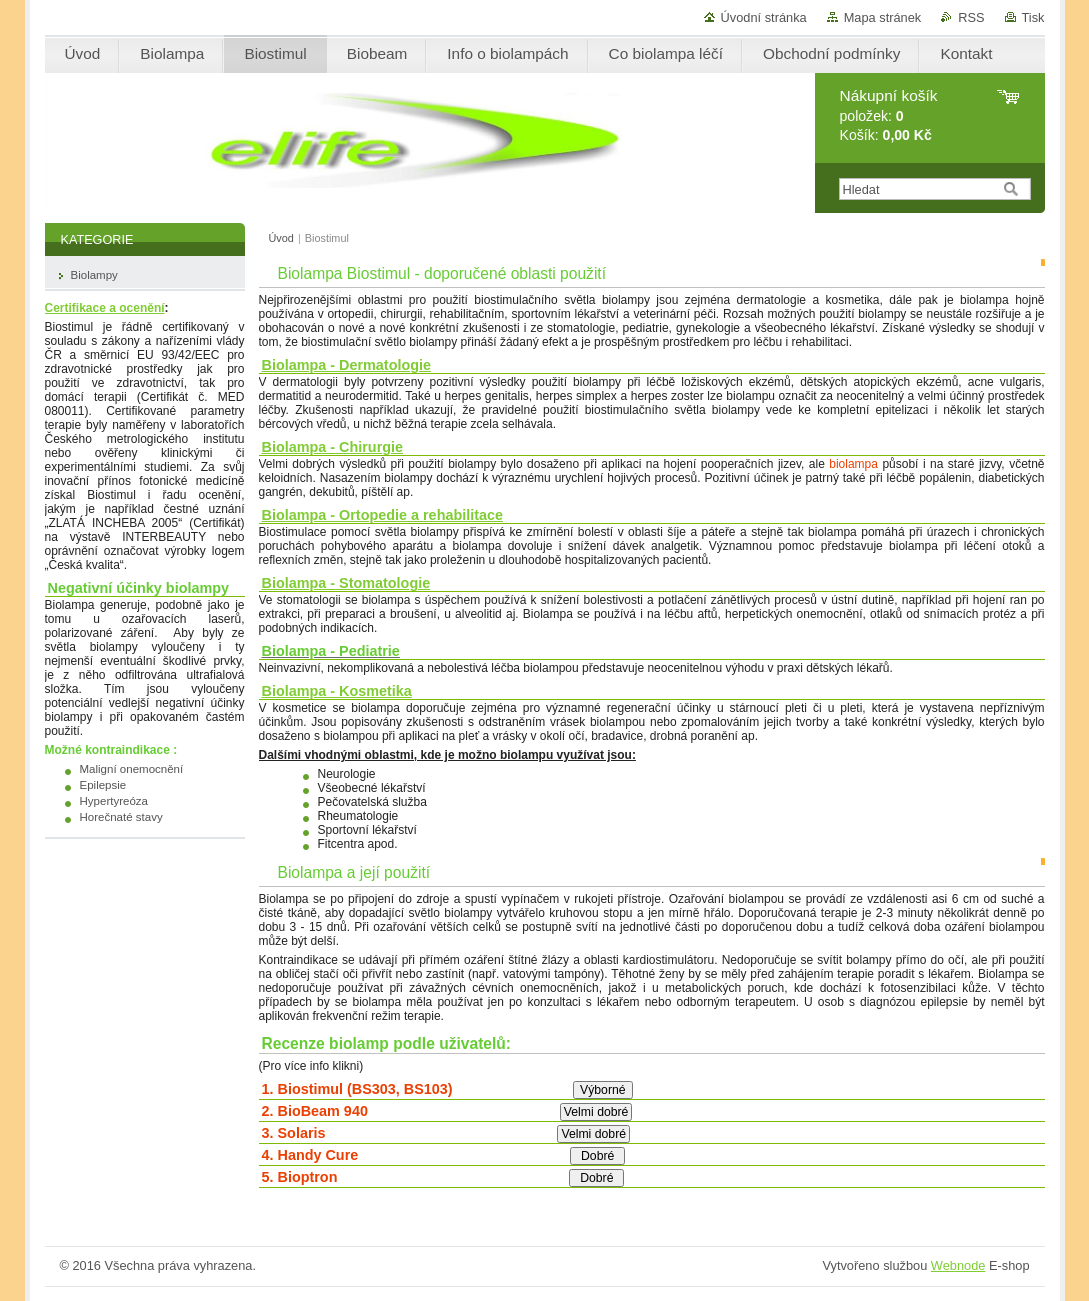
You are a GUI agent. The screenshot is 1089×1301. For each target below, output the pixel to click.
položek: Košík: (889, 115)
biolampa (853, 464)
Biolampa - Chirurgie (333, 447)
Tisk (1033, 17)
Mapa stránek (883, 17)
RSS (971, 17)
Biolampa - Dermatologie (347, 365)
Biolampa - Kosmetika (337, 691)
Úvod (281, 238)
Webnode (958, 1265)
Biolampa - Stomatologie (346, 583)
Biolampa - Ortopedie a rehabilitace (383, 515)
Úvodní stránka (764, 17)
